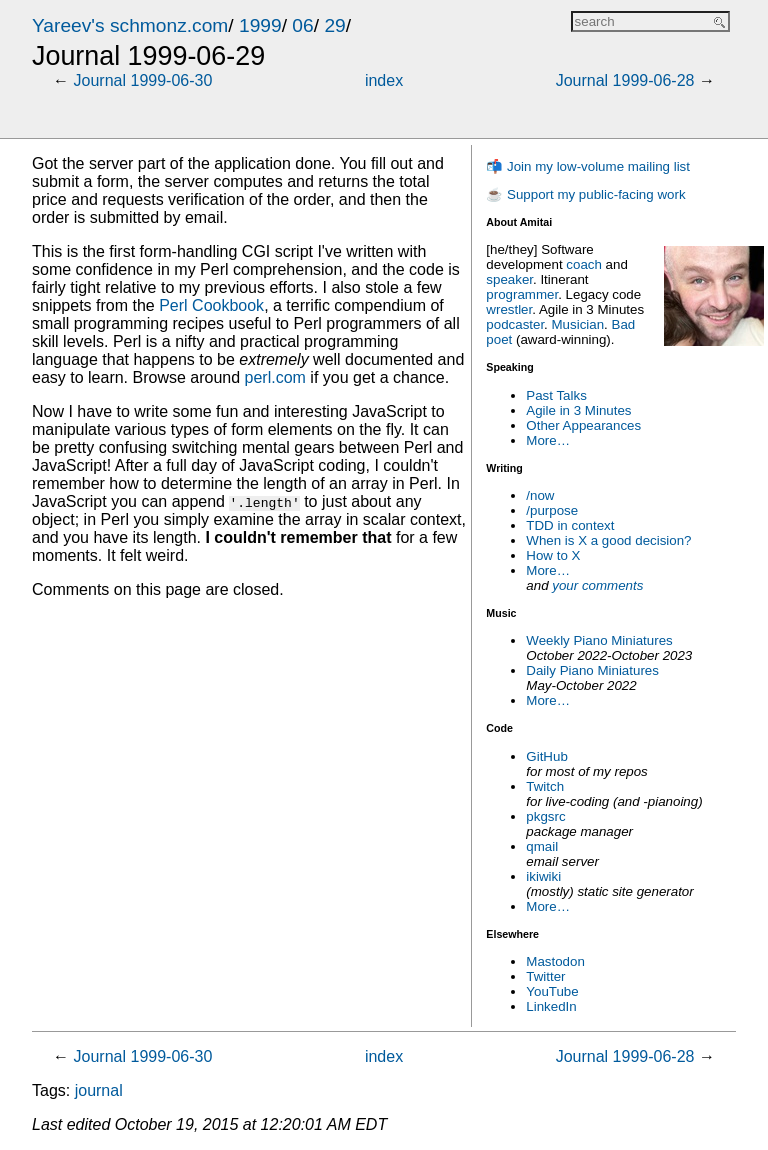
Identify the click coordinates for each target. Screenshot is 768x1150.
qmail (542, 846)
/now (540, 495)
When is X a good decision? (608, 540)
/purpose (552, 510)
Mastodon (555, 961)
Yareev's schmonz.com (130, 25)
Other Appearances (583, 425)
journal (99, 1090)
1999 (260, 25)
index (384, 80)
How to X (553, 555)
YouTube (552, 991)
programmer (522, 294)
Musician (578, 324)
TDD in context (570, 525)
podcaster (515, 324)
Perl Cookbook (211, 305)
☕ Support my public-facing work (585, 194)
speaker (509, 279)
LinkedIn (551, 1006)
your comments (597, 585)
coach (584, 264)
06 (302, 25)
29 (334, 25)
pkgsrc (545, 816)
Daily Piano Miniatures (592, 670)
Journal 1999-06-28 (625, 80)
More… (548, 440)
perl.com (275, 377)
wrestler (509, 309)
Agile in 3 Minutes (578, 410)
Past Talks (556, 395)
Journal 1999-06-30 (143, 80)
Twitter (545, 976)
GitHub (546, 756)
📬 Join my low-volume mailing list (588, 166)
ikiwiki (543, 876)
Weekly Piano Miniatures (599, 640)
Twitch (545, 786)
